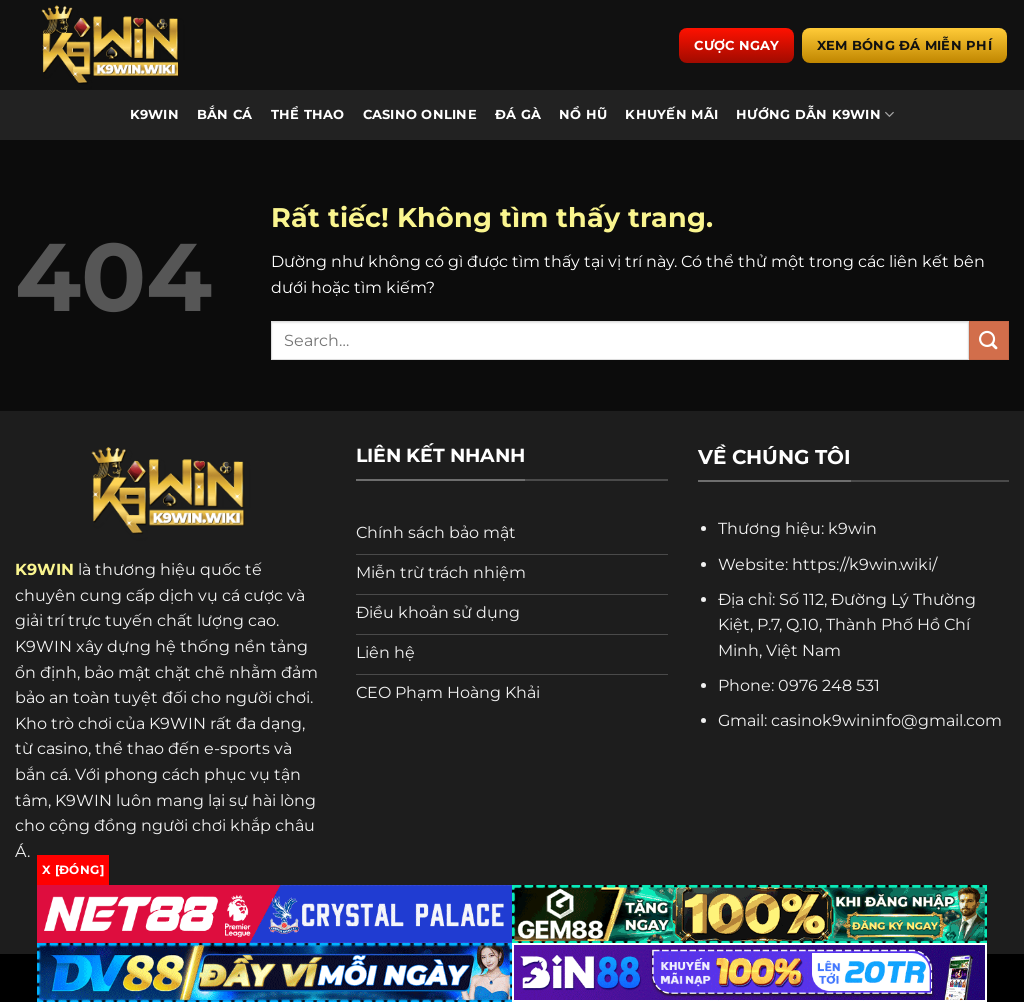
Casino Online (420, 114)
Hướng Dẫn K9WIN (815, 114)
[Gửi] (989, 340)
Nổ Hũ (583, 114)
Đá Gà (518, 114)
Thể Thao (308, 114)
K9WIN (154, 114)
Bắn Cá (225, 114)
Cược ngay (736, 45)
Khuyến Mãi (671, 114)
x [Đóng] (73, 869)
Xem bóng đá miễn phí (904, 45)
